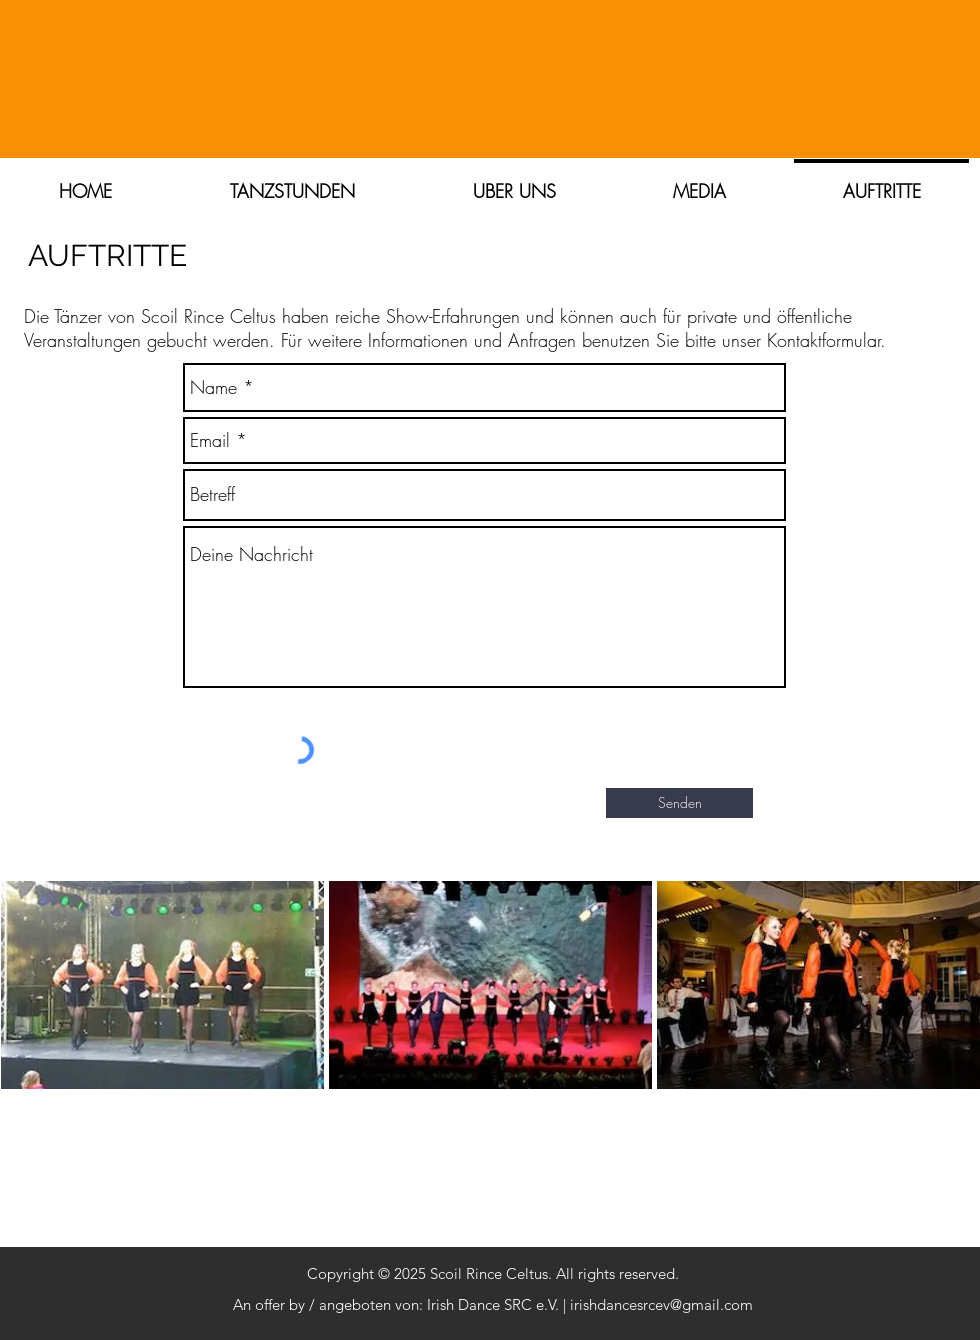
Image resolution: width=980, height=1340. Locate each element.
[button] (514, 182)
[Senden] (679, 803)
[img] (162, 1025)
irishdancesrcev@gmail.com (661, 1304)
